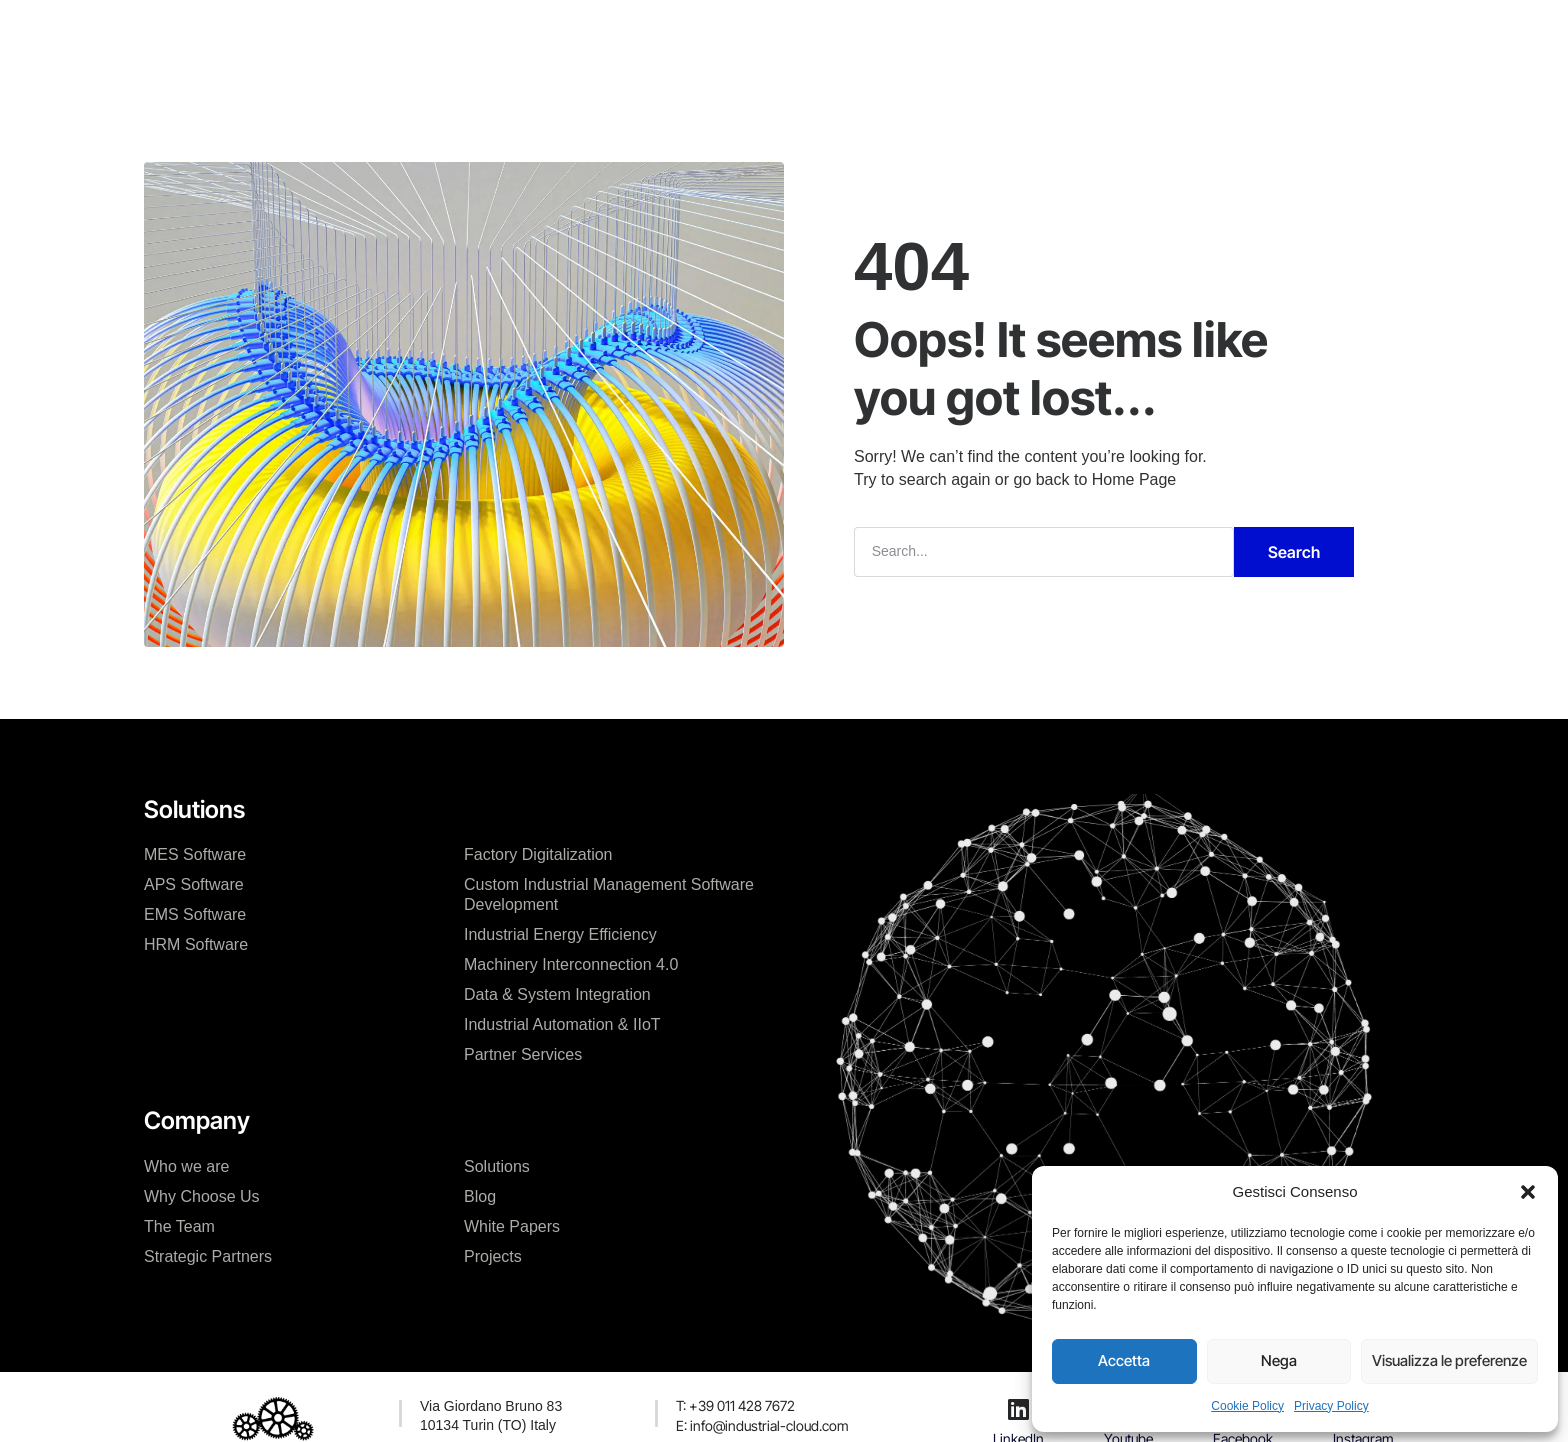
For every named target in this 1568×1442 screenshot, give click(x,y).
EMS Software (195, 914)
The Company (509, 34)
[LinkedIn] (1019, 1409)
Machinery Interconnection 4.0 (571, 964)
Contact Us (919, 34)
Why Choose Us (202, 1196)
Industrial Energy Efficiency (560, 934)
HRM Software (196, 944)
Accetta (1124, 1360)
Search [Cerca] (1294, 552)
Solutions (497, 1166)
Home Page (1134, 479)
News (827, 34)
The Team (179, 1226)
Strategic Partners (208, 1256)
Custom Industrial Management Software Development (609, 894)
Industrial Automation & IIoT (562, 1024)
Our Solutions (638, 34)
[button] (1528, 1192)
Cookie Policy (1247, 1406)
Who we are (186, 1166)
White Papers (512, 1226)
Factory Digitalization (538, 854)
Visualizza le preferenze (1449, 1360)
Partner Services (523, 1054)
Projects (746, 34)
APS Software (194, 884)
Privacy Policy (1331, 1406)
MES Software (195, 854)
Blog (480, 1196)
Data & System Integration (557, 994)
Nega (1279, 1360)
